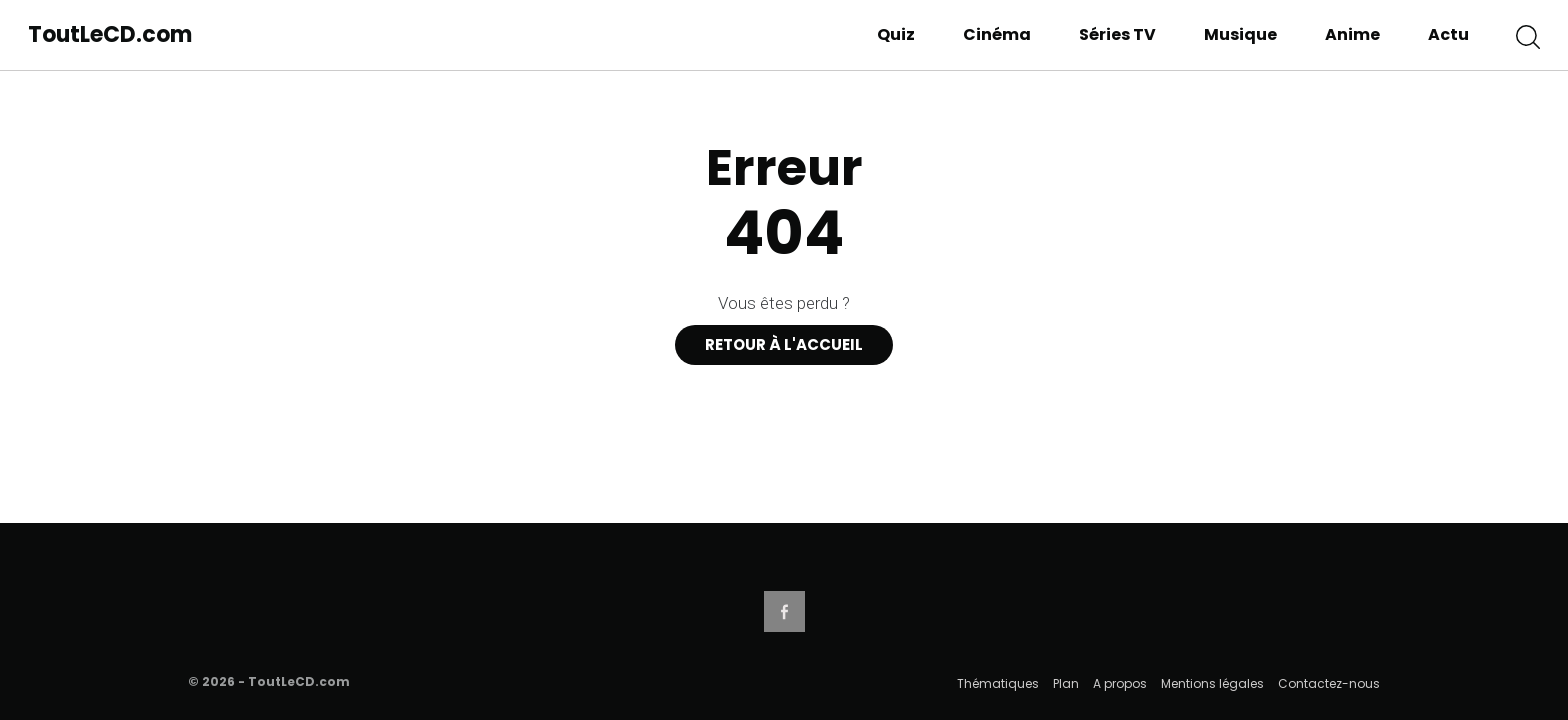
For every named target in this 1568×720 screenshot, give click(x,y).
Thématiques (998, 683)
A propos (1120, 683)
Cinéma (997, 34)
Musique (1240, 34)
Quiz (896, 34)
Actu (1448, 34)
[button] (1528, 35)
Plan (1066, 683)
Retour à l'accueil (784, 344)
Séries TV (1117, 34)
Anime (1352, 34)
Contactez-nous (1329, 683)
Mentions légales (1212, 683)
